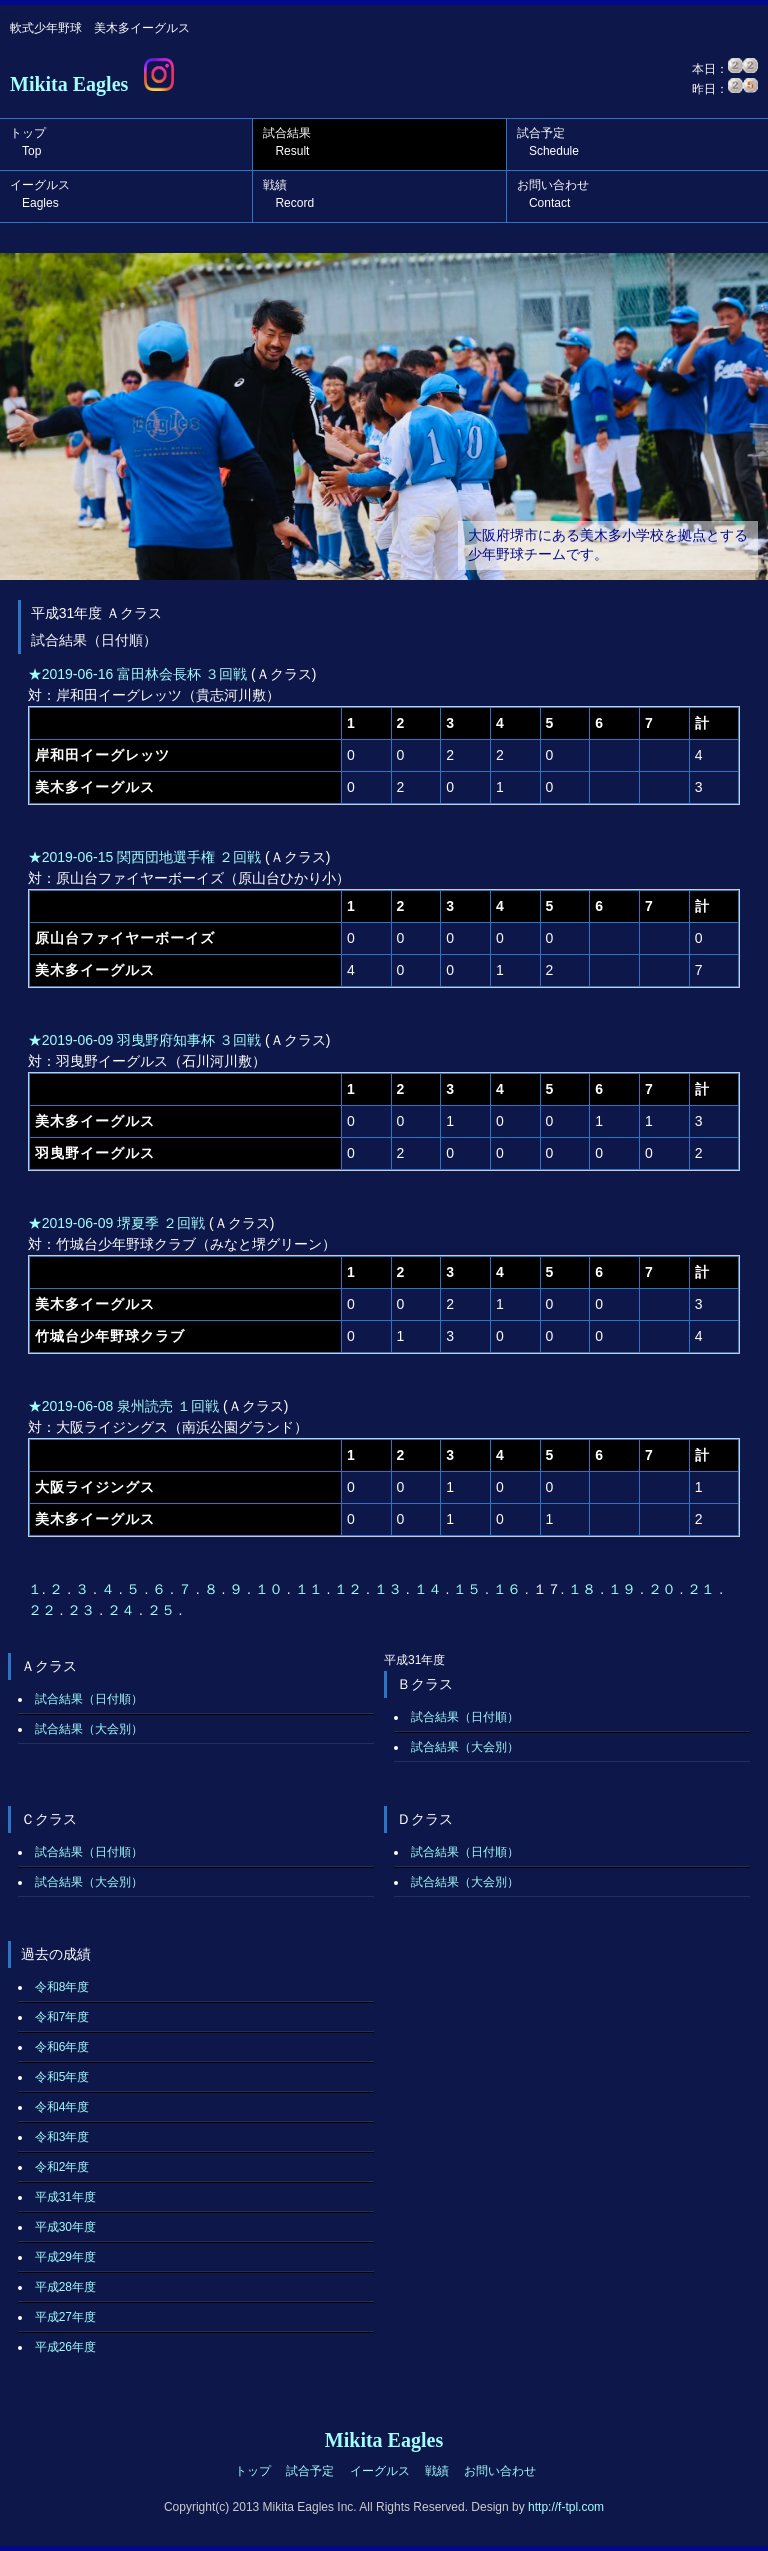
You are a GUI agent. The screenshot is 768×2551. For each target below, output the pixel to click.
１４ (430, 1589)
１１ (311, 1589)
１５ (469, 1589)
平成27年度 (65, 2317)
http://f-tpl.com (566, 2507)
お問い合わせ (553, 194)
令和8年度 (62, 1987)
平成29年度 (65, 2257)
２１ (703, 1589)
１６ (509, 1589)
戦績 (288, 194)
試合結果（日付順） (89, 1699)
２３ (83, 1610)
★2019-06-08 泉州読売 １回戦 (123, 1406)
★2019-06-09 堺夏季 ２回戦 (116, 1223)
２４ (123, 1610)
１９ (624, 1589)
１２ (350, 1589)
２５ (163, 1610)
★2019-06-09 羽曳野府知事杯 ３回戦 (144, 1040)
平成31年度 (65, 2197)
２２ (44, 1610)
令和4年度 (62, 2107)
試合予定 (548, 142)
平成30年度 (65, 2227)
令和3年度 (62, 2137)
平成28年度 (65, 2287)
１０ (271, 1589)
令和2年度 (62, 2167)
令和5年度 (62, 2077)
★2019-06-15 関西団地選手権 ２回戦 (144, 857)
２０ (664, 1589)
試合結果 (287, 142)
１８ (584, 1589)
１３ (390, 1589)
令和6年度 (62, 2047)
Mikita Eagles (69, 84)
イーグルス (40, 194)
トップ (28, 142)
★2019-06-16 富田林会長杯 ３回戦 (137, 674)
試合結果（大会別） (89, 1729)
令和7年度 (62, 2017)
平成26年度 (65, 2347)
